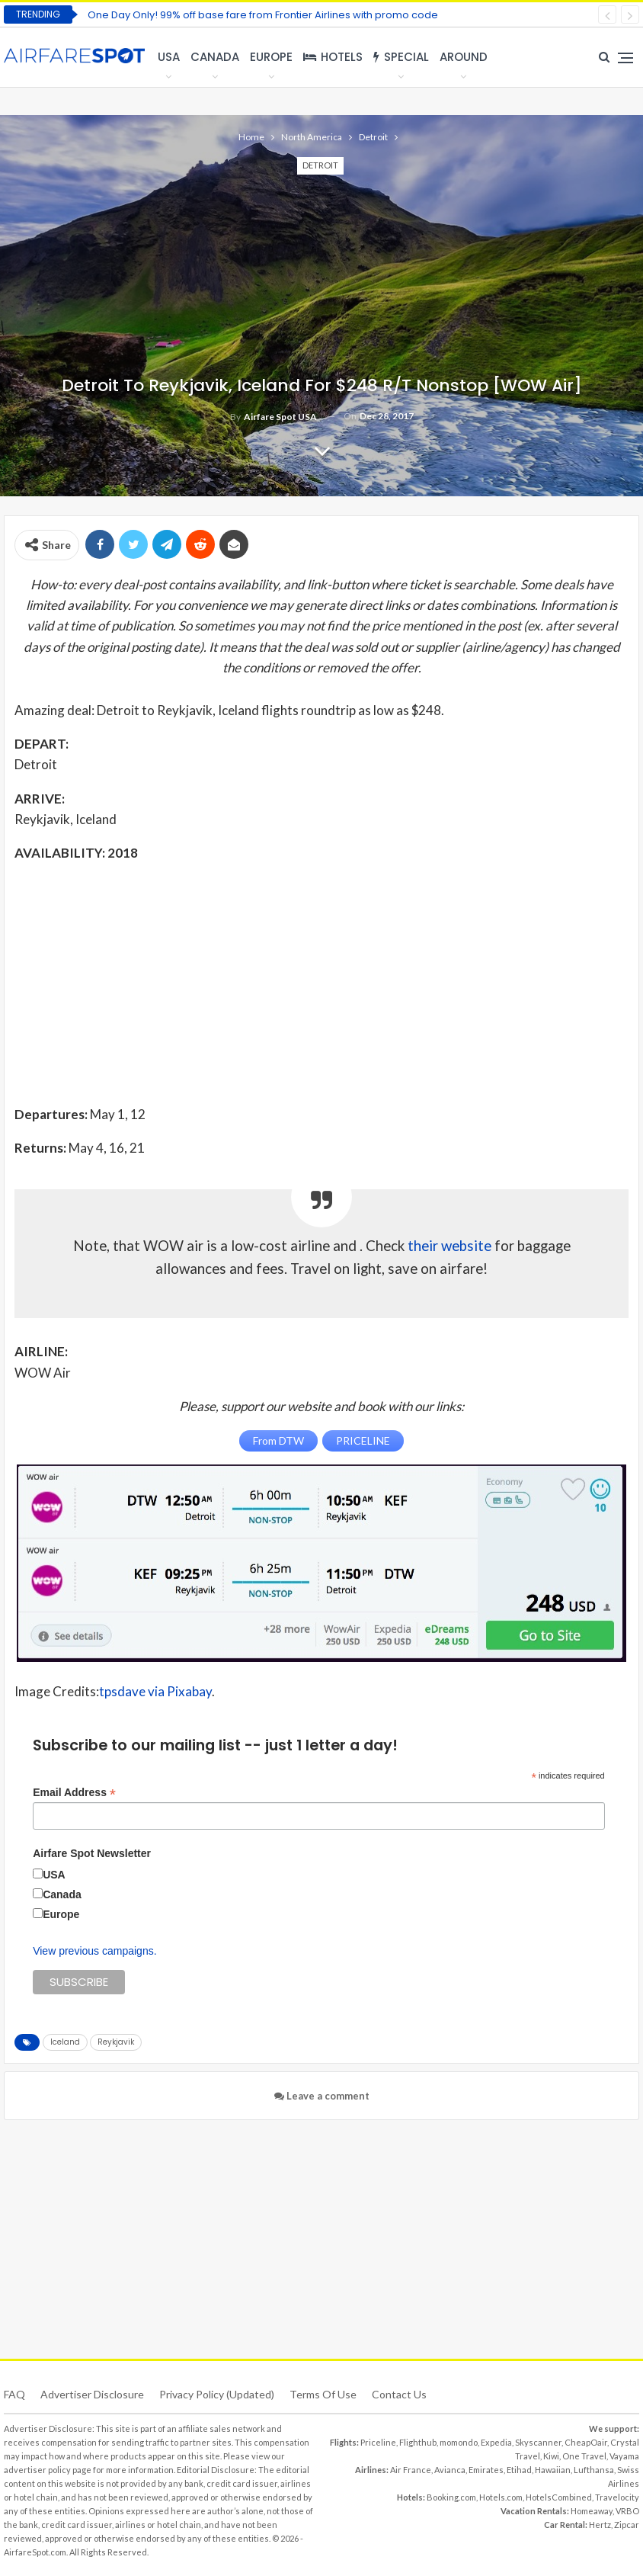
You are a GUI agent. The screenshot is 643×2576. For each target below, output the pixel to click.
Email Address (74, 1792)
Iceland (65, 2042)
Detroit (320, 165)
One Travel (584, 2456)
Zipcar (626, 2524)
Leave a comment (321, 2096)
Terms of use (323, 2394)
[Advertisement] (321, 982)
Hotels (333, 57)
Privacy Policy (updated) (216, 2394)
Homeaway (592, 2511)
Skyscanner (538, 2442)
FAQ (14, 2394)
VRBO (627, 2511)
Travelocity (617, 2497)
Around (464, 57)
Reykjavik (116, 2042)
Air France (410, 2470)
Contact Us (399, 2394)
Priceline (378, 2442)
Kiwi (551, 2456)
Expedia (496, 2442)
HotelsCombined (559, 2497)
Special (401, 57)
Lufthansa (594, 2470)
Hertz (600, 2524)
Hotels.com (501, 2497)
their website (449, 1245)
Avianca (449, 2470)
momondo (459, 2442)
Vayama (624, 2456)
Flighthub (418, 2442)
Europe (271, 57)
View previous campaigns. (94, 1951)
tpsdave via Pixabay (155, 1691)
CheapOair (586, 2442)
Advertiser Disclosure (92, 2394)
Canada (214, 57)
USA (169, 57)
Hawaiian (553, 2470)
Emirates (486, 2470)
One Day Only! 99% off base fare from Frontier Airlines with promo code (263, 15)
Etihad (519, 2470)
